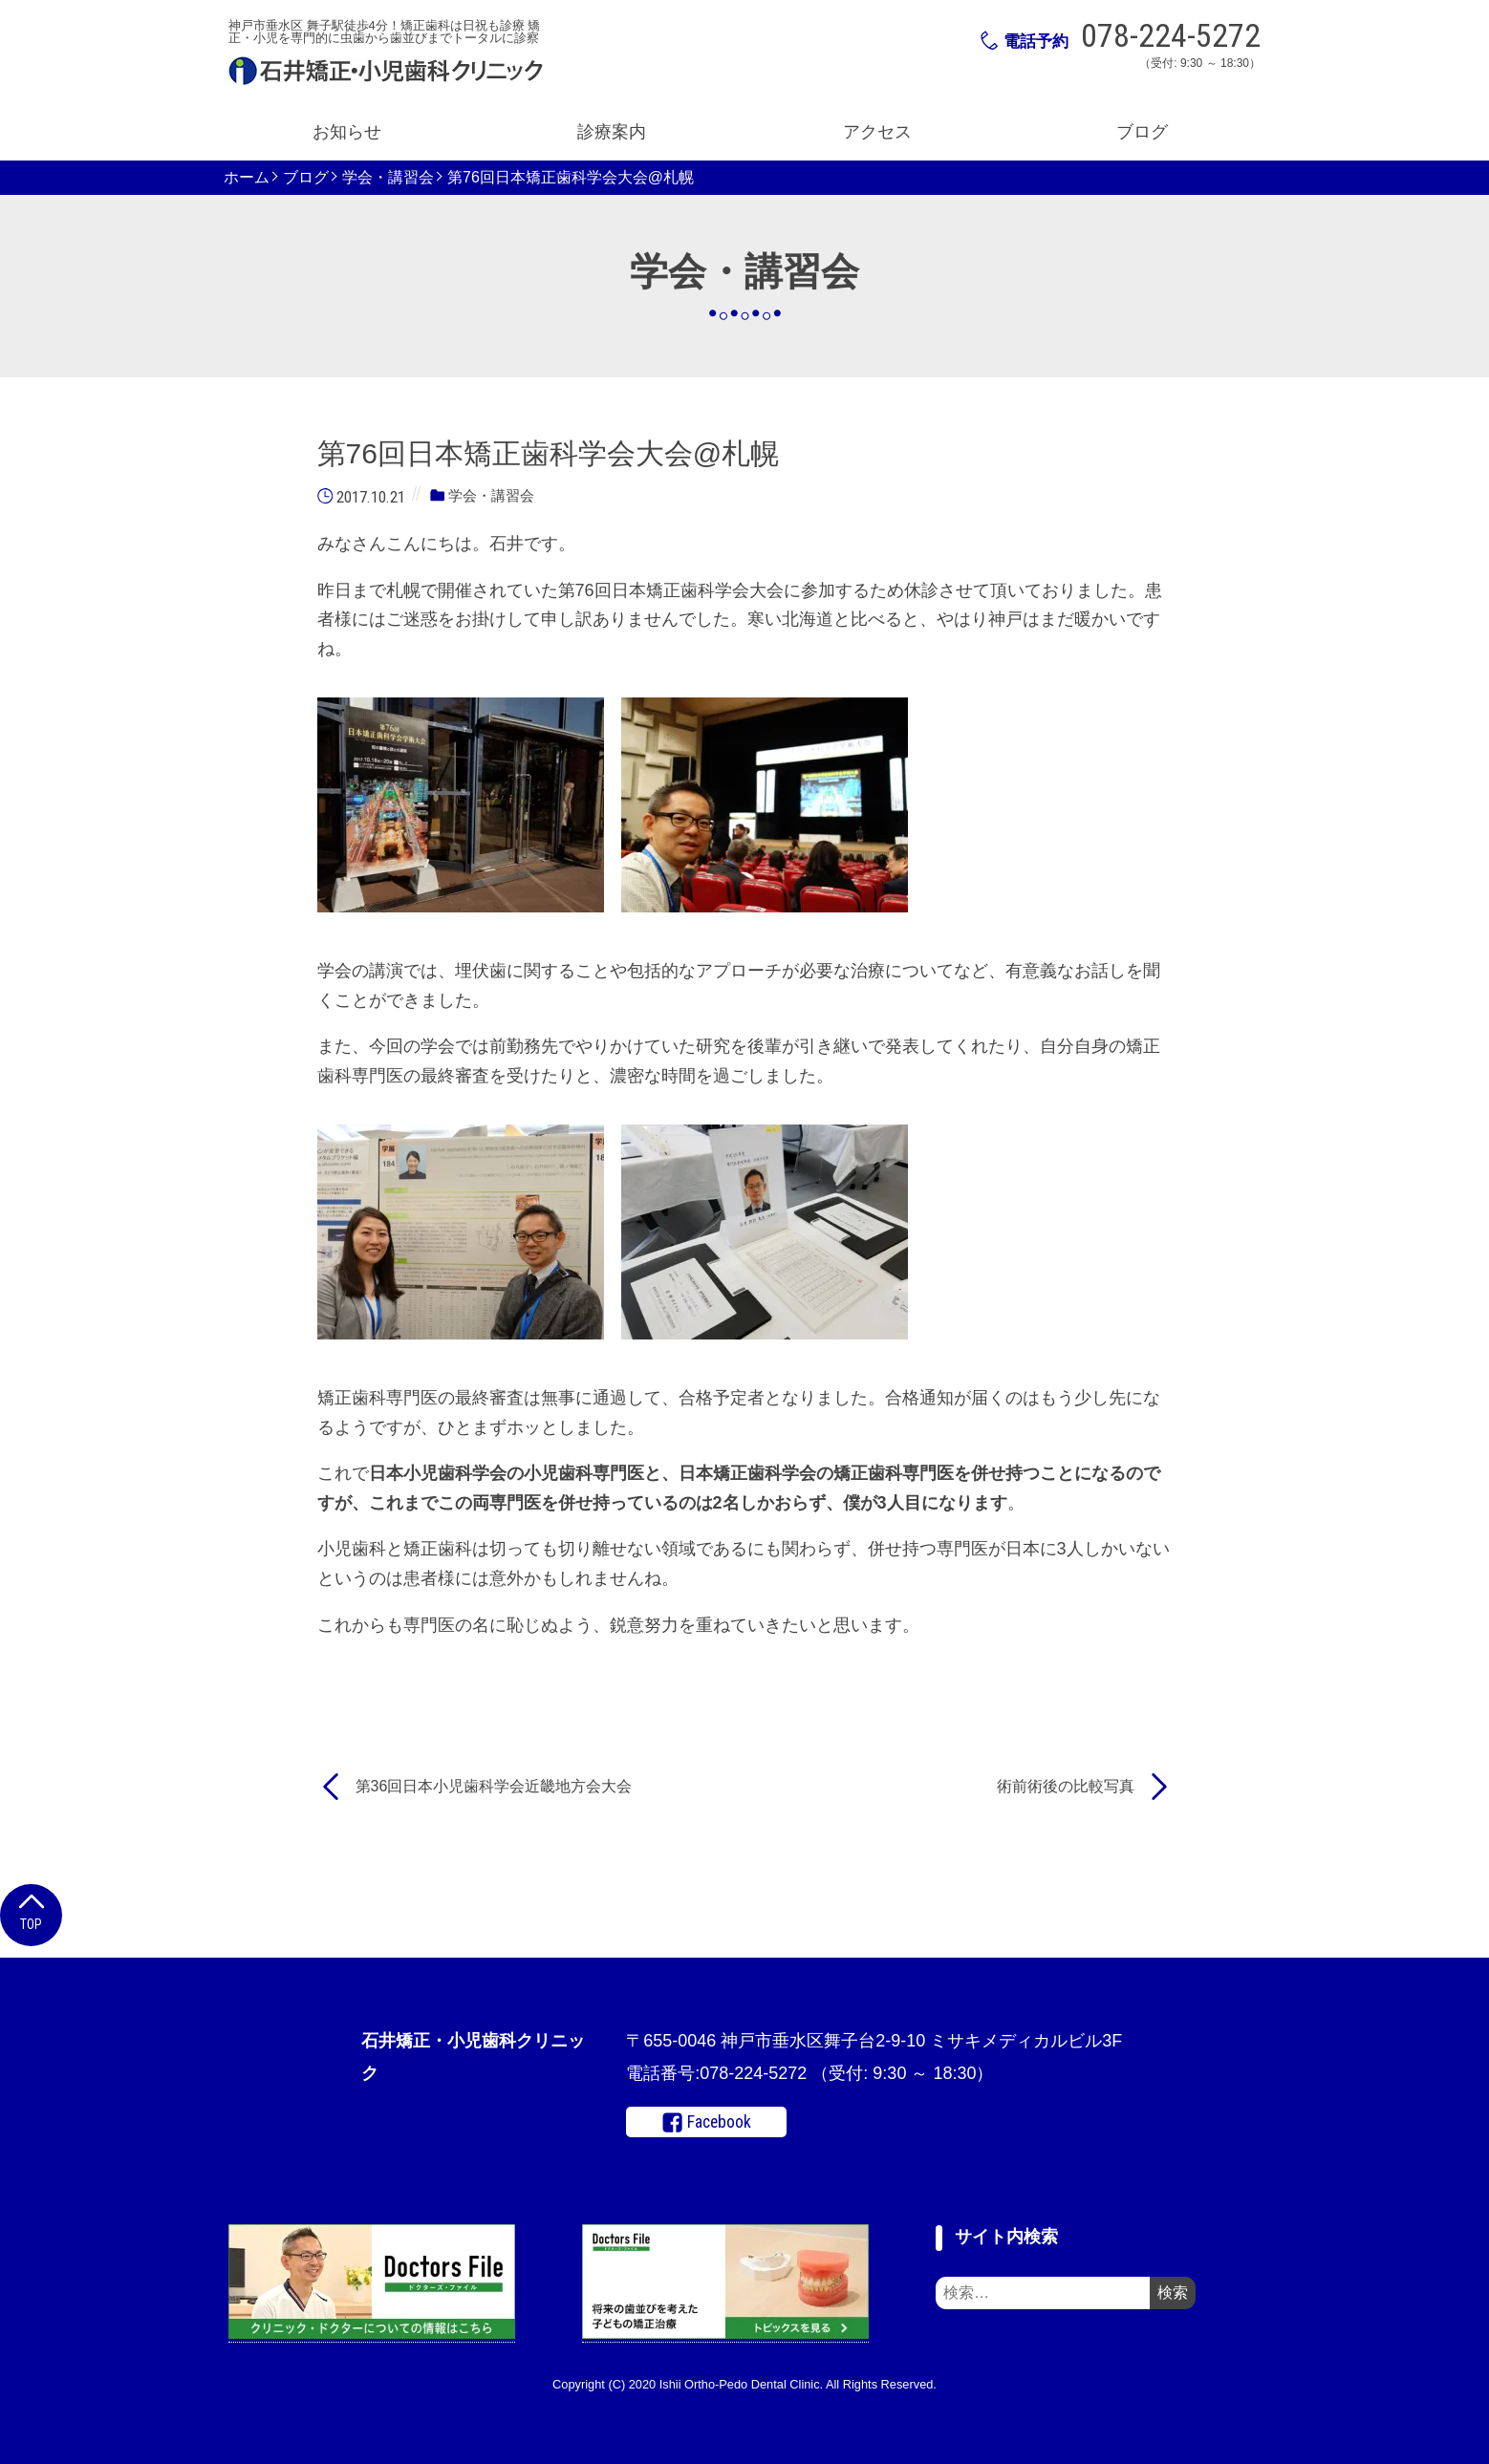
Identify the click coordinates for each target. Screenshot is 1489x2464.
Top (31, 1910)
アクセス (877, 131)
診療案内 (611, 131)
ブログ (1142, 131)
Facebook (706, 2122)
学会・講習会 (388, 177)
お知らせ (347, 131)
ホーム (247, 177)
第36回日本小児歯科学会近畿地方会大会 (494, 1786)
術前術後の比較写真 (1065, 1786)
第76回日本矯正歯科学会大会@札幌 (570, 177)
